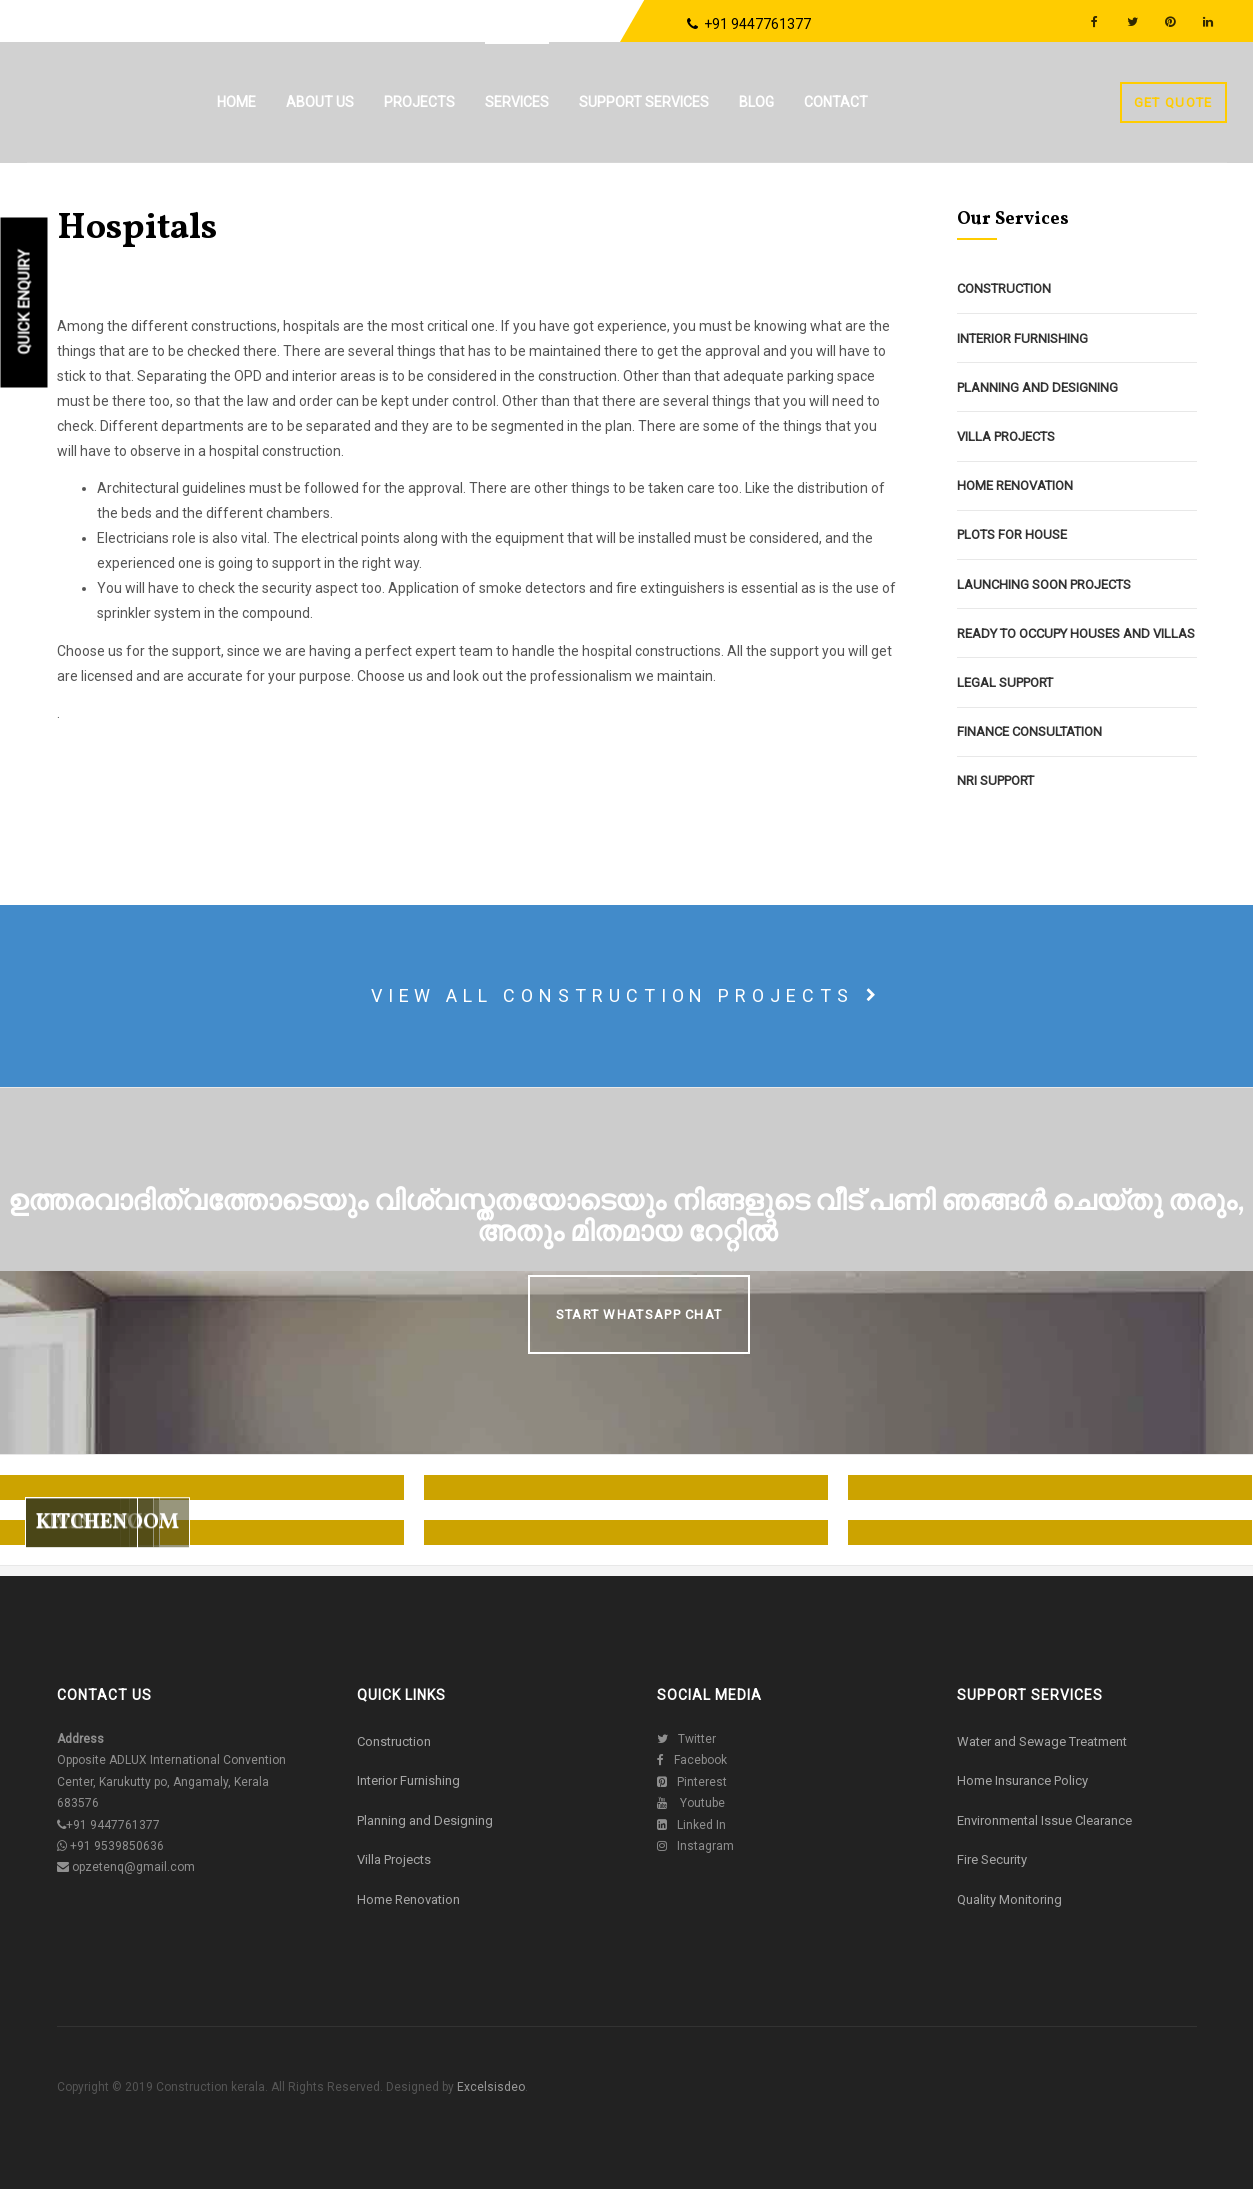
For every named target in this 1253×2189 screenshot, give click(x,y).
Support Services (644, 102)
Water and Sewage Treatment (1042, 1741)
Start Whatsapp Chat (639, 1314)
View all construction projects (627, 995)
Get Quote (1173, 102)
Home (236, 102)
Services (517, 102)
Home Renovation (1015, 485)
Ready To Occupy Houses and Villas (1076, 633)
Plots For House (1012, 534)
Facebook (692, 1760)
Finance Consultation (1029, 731)
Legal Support (1005, 682)
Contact (836, 102)
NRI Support (995, 780)
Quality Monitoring (1009, 1899)
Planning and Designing (1037, 387)
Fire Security (992, 1859)
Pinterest (692, 1782)
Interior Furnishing (1022, 338)
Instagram (695, 1846)
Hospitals (137, 229)
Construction (1004, 288)
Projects (419, 102)
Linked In (691, 1825)
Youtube (691, 1803)
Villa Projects (1006, 436)
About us (320, 102)
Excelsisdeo (489, 2087)
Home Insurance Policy (1022, 1780)
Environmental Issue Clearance (1044, 1820)
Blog (756, 102)
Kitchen (81, 1561)
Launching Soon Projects (1044, 584)
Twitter (686, 1739)
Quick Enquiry (25, 302)
